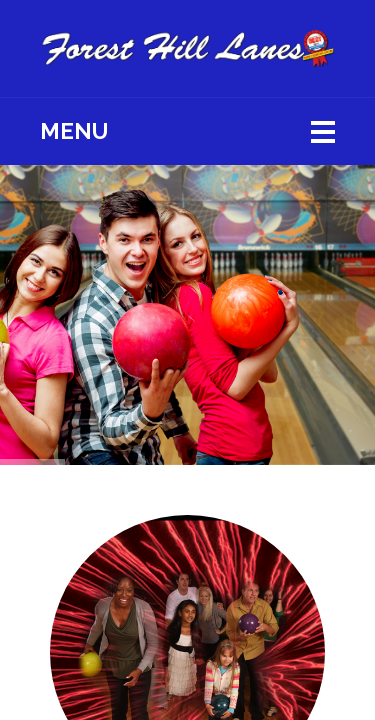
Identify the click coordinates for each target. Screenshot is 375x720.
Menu (74, 131)
